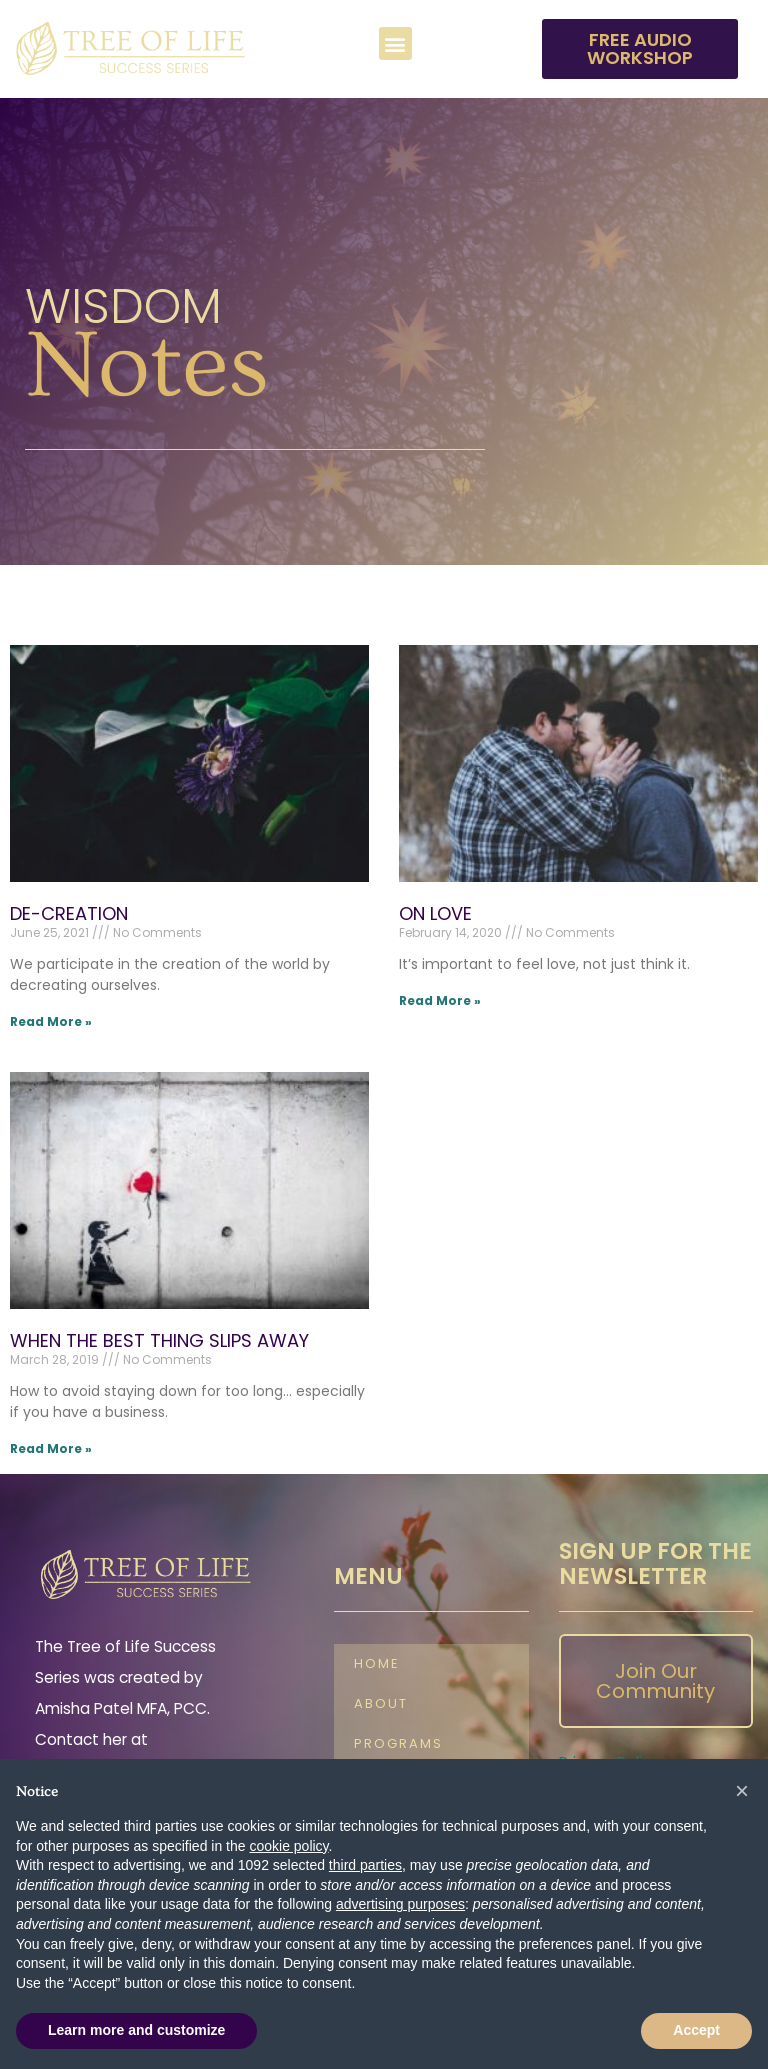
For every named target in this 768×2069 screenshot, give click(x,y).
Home (377, 1663)
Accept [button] (696, 2030)
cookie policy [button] (288, 1846)
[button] (395, 43)
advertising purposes (400, 1904)
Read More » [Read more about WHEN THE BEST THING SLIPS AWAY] (51, 1448)
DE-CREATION (69, 913)
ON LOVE (435, 913)
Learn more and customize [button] (136, 2030)
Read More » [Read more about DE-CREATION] (51, 1021)
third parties (365, 1865)
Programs (398, 1743)
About (381, 1703)
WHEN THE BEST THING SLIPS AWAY (159, 1340)
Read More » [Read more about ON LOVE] (440, 1000)
